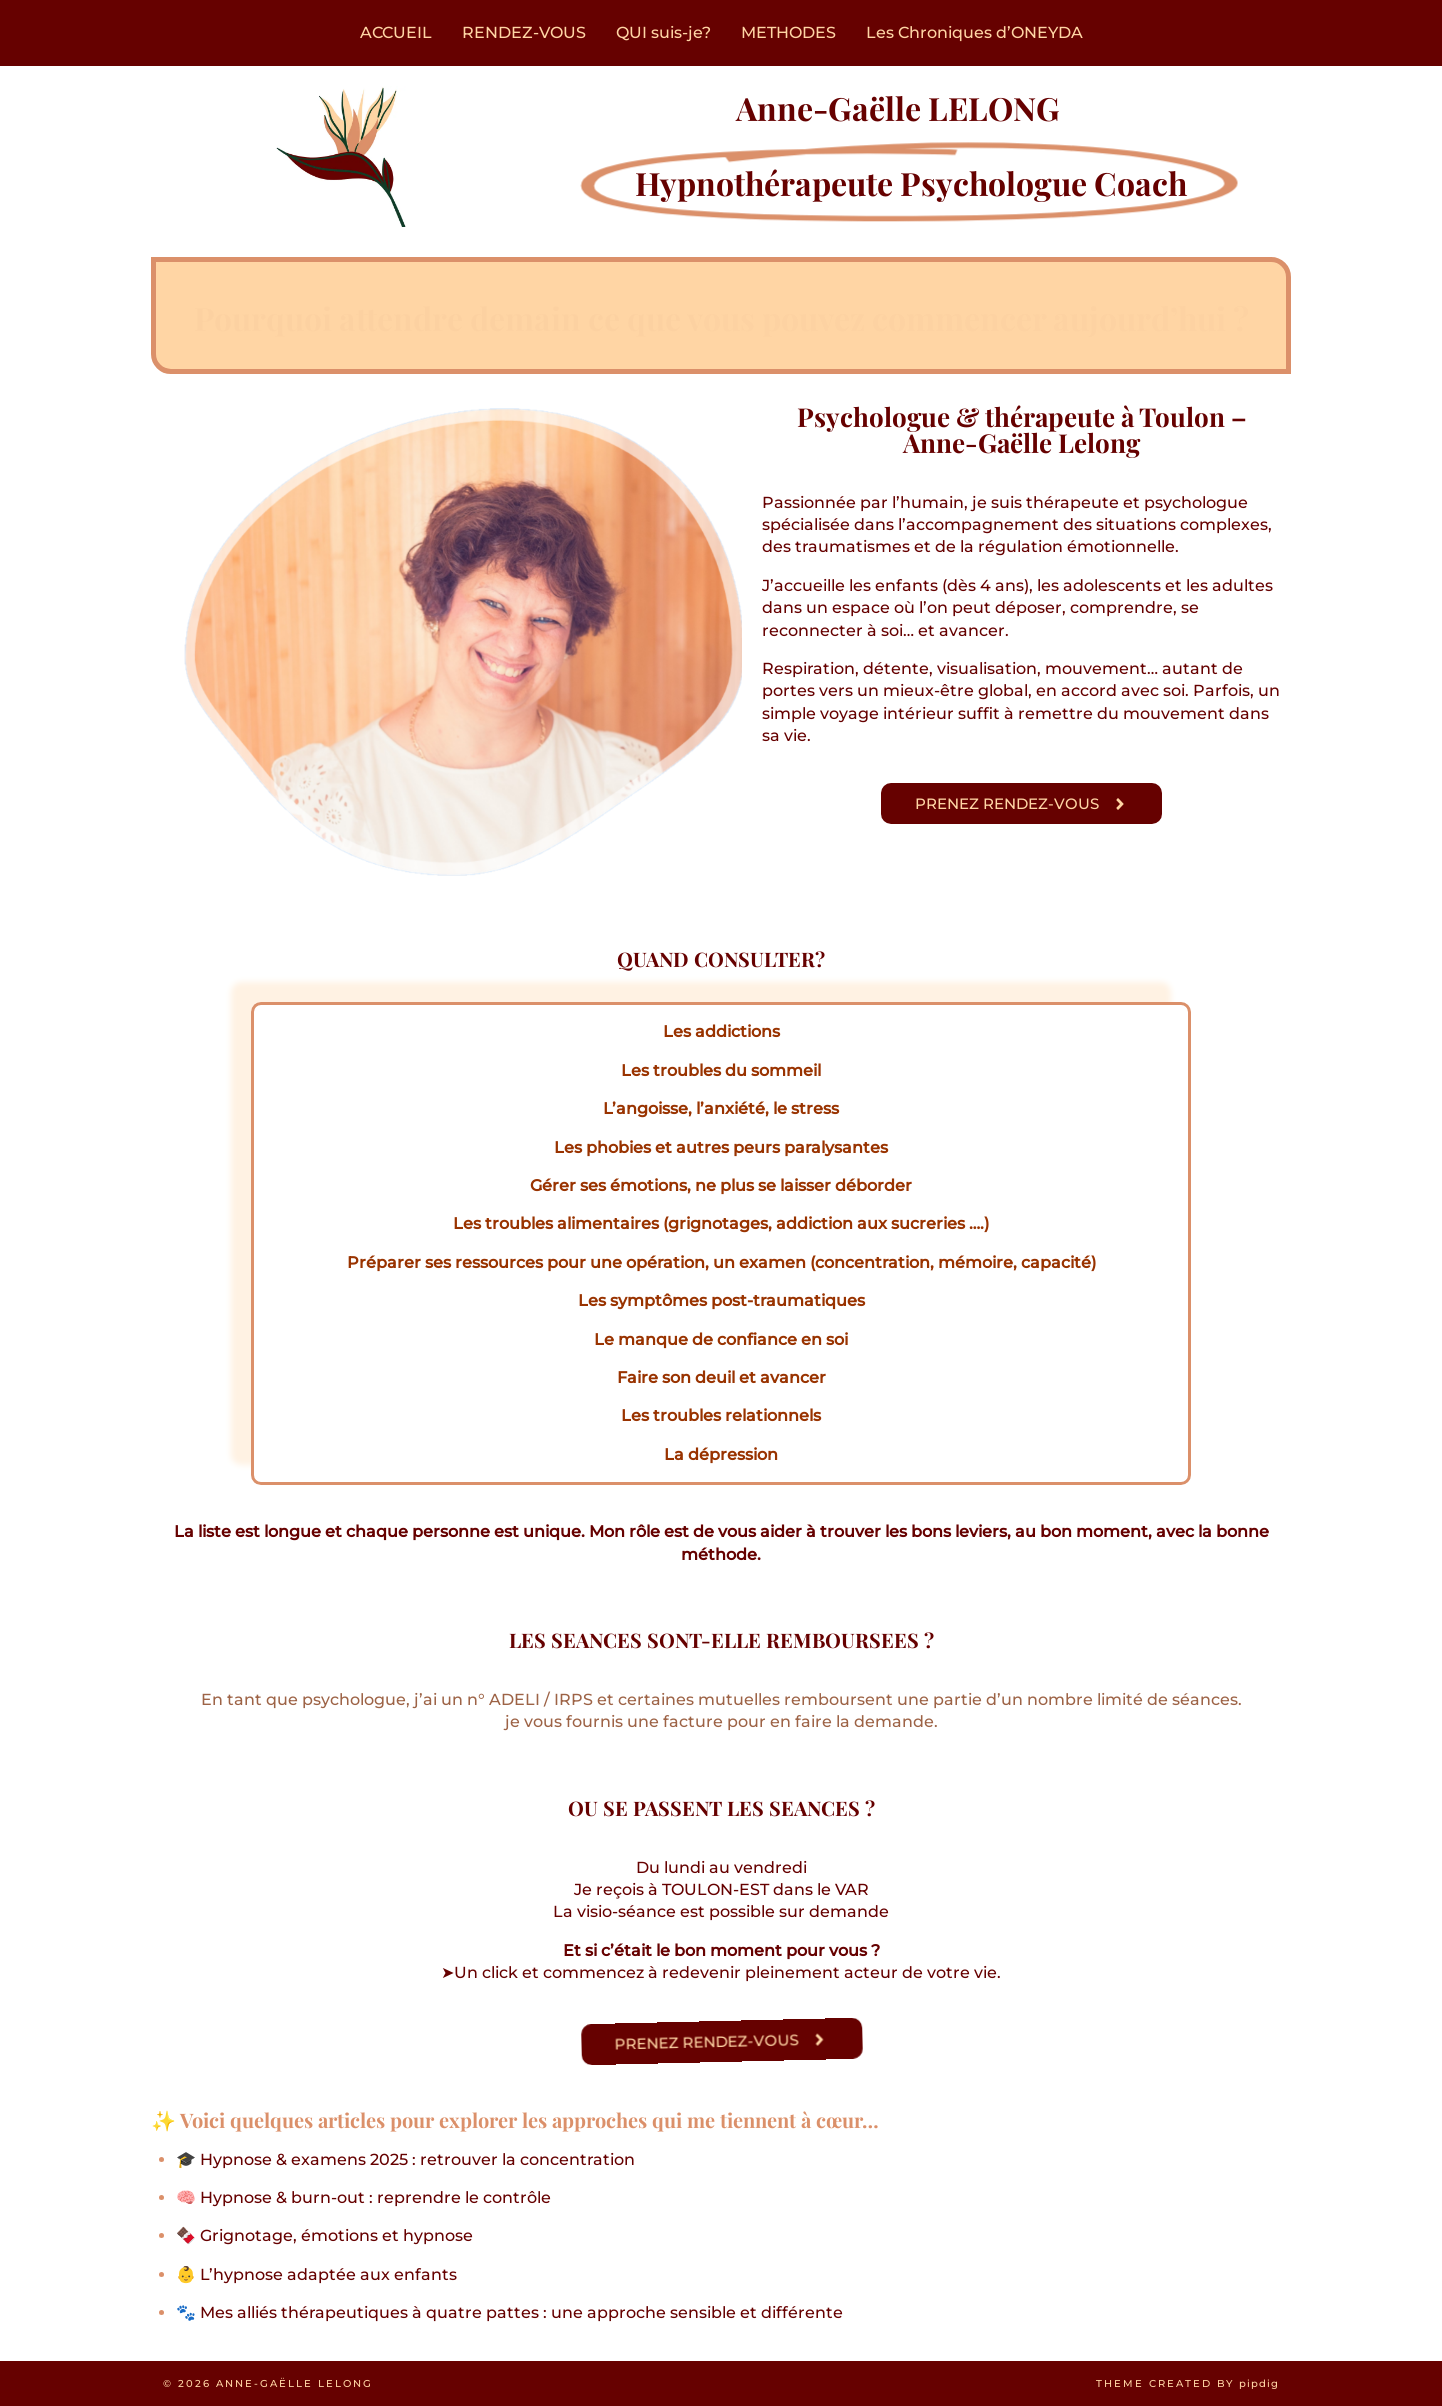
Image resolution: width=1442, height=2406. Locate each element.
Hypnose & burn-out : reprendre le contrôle (375, 2197)
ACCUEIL (396, 32)
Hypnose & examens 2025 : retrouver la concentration (417, 2159)
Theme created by (1187, 2383)
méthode (719, 1554)
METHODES (788, 32)
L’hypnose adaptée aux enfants (328, 2274)
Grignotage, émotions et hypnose (336, 2235)
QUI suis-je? (663, 32)
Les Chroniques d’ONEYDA (974, 32)
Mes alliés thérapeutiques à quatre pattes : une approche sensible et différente (521, 2312)
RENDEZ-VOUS (524, 32)
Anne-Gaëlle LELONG (294, 2383)
